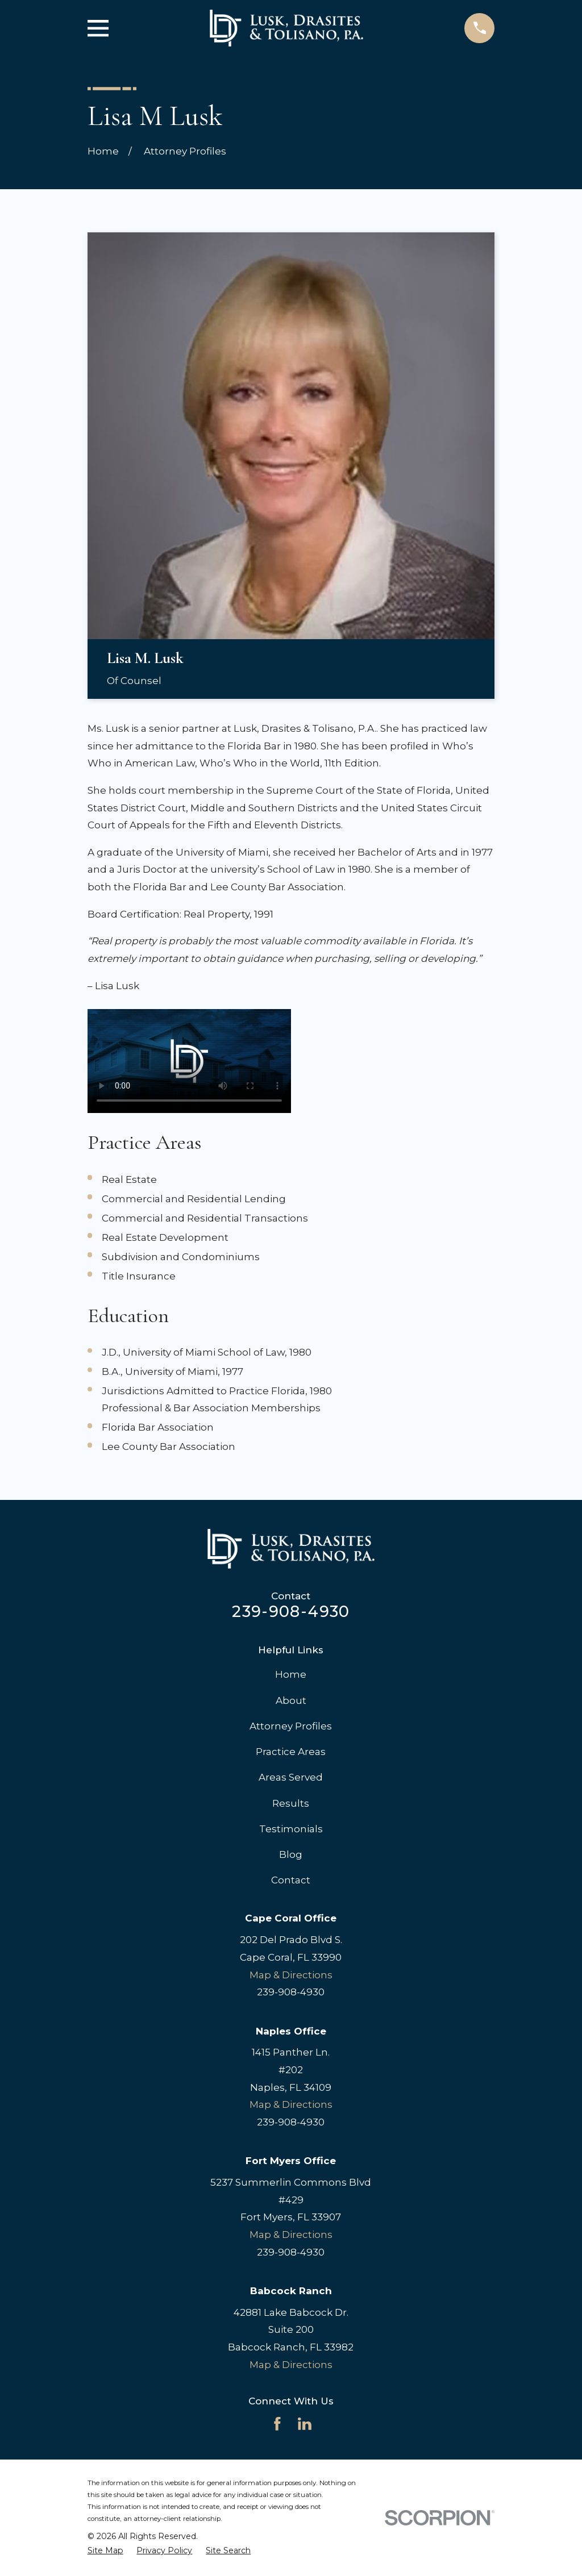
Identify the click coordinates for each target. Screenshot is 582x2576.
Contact (290, 1880)
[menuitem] (105, 2551)
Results (290, 1803)
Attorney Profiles (291, 1726)
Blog (290, 1854)
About (291, 1700)
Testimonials (291, 1829)
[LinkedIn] (304, 2424)
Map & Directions (291, 1975)
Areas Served (291, 1777)
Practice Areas (291, 1751)
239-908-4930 (291, 1611)
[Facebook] (277, 2424)
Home (290, 1674)
